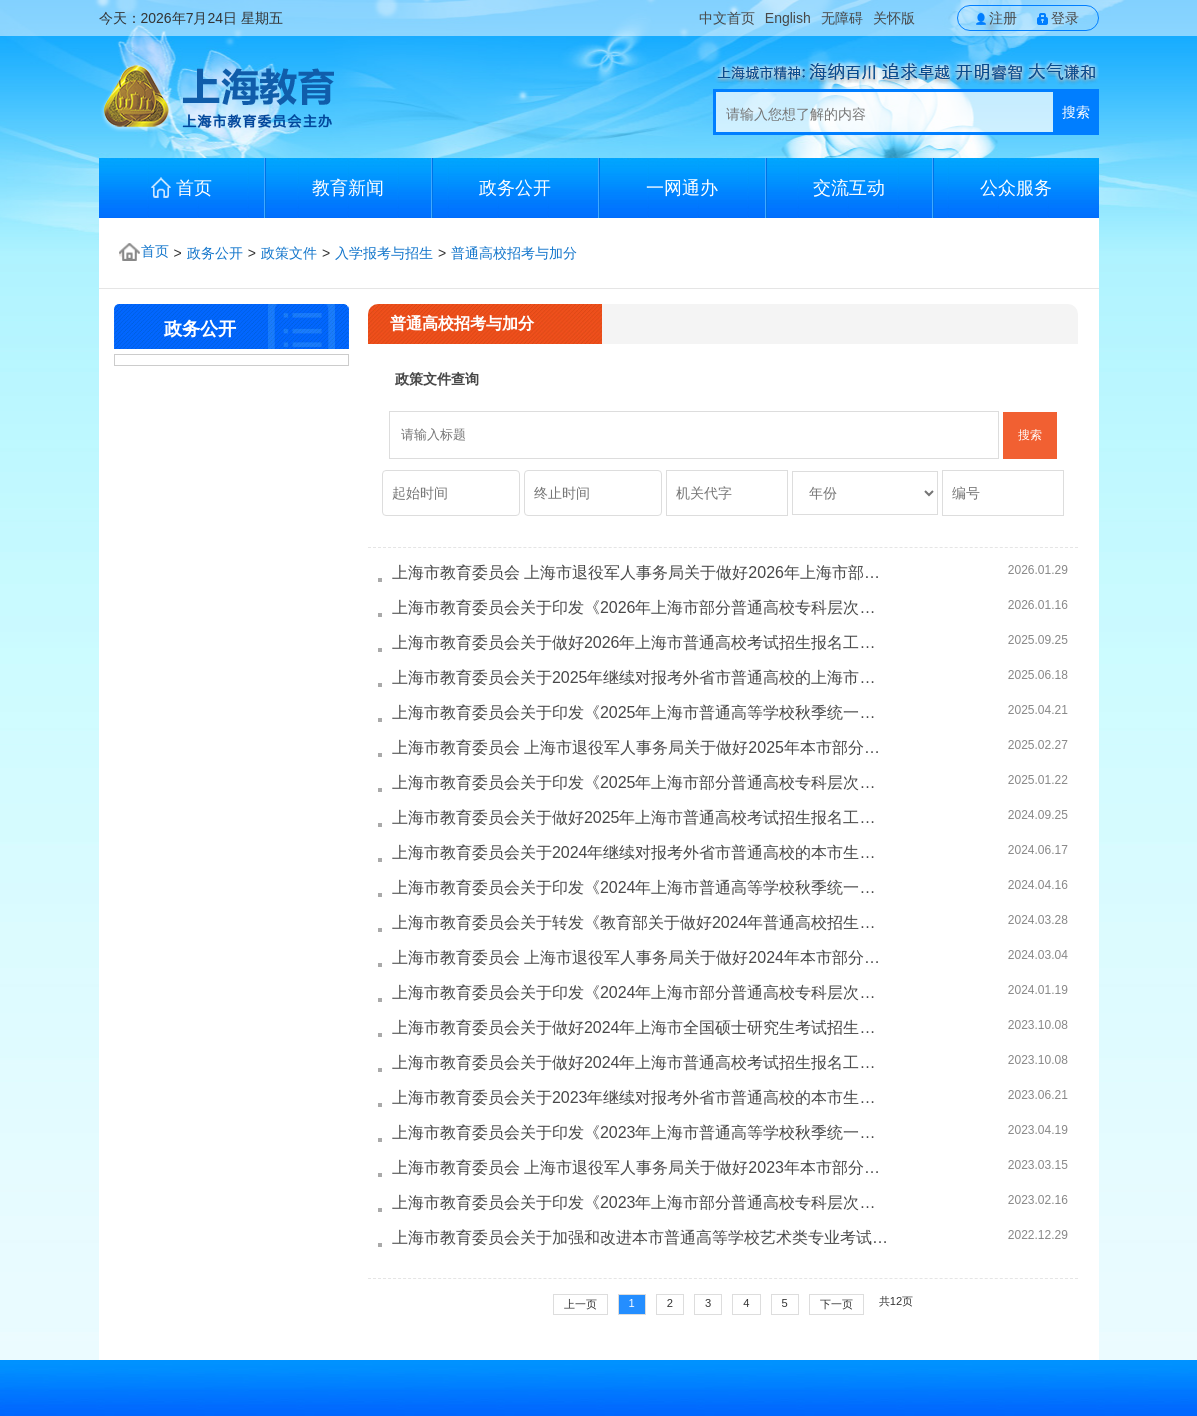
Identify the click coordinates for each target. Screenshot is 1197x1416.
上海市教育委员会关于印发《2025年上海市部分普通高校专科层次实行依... (640, 782)
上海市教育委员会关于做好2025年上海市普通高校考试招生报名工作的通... (640, 817)
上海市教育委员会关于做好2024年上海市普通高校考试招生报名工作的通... (640, 1062)
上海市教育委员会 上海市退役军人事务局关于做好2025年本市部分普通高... (640, 747)
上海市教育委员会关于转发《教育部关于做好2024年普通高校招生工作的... (640, 922)
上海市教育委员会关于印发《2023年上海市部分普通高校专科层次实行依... (640, 1202)
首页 (181, 187)
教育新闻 (348, 188)
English (788, 18)
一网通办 (682, 188)
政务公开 (515, 188)
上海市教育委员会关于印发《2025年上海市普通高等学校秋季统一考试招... (640, 712)
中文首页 (727, 18)
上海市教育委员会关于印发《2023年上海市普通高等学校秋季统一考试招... (640, 1132)
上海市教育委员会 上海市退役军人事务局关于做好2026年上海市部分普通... (640, 572)
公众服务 (1016, 188)
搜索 (1076, 112)
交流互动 (849, 188)
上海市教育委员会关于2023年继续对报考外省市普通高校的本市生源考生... (640, 1097)
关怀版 (894, 18)
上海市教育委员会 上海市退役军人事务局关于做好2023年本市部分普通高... (640, 1167)
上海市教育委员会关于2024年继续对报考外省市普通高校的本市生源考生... (640, 852)
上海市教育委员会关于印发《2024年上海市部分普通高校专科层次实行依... (640, 992)
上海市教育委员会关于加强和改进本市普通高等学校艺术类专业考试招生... (640, 1237)
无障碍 (842, 18)
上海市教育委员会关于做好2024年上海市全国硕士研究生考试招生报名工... (640, 1027)
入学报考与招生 (384, 253)
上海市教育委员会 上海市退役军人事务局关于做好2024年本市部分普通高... (640, 957)
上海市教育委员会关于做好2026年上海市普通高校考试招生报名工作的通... (640, 642)
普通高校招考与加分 (514, 253)
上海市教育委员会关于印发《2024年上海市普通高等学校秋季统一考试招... (640, 887)
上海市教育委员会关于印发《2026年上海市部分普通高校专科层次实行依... (640, 607)
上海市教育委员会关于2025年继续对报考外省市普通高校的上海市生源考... (640, 677)
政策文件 (289, 253)
